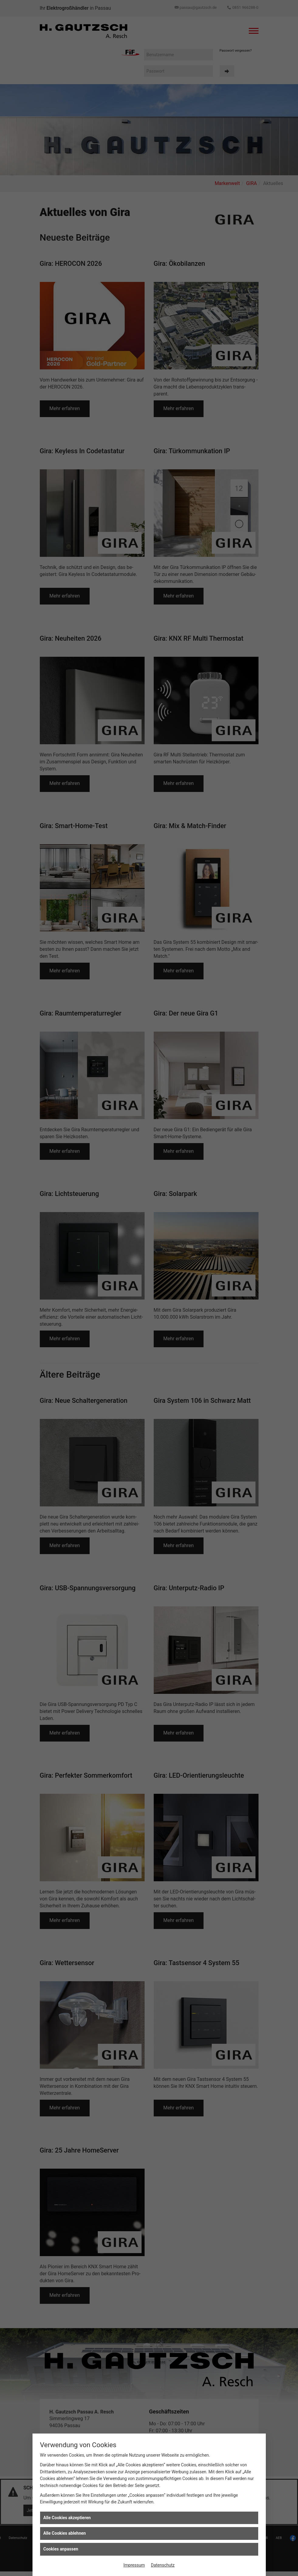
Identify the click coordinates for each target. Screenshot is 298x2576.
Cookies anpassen (60, 2549)
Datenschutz (163, 2565)
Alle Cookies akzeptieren (67, 2517)
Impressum (134, 2565)
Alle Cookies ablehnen (64, 2533)
